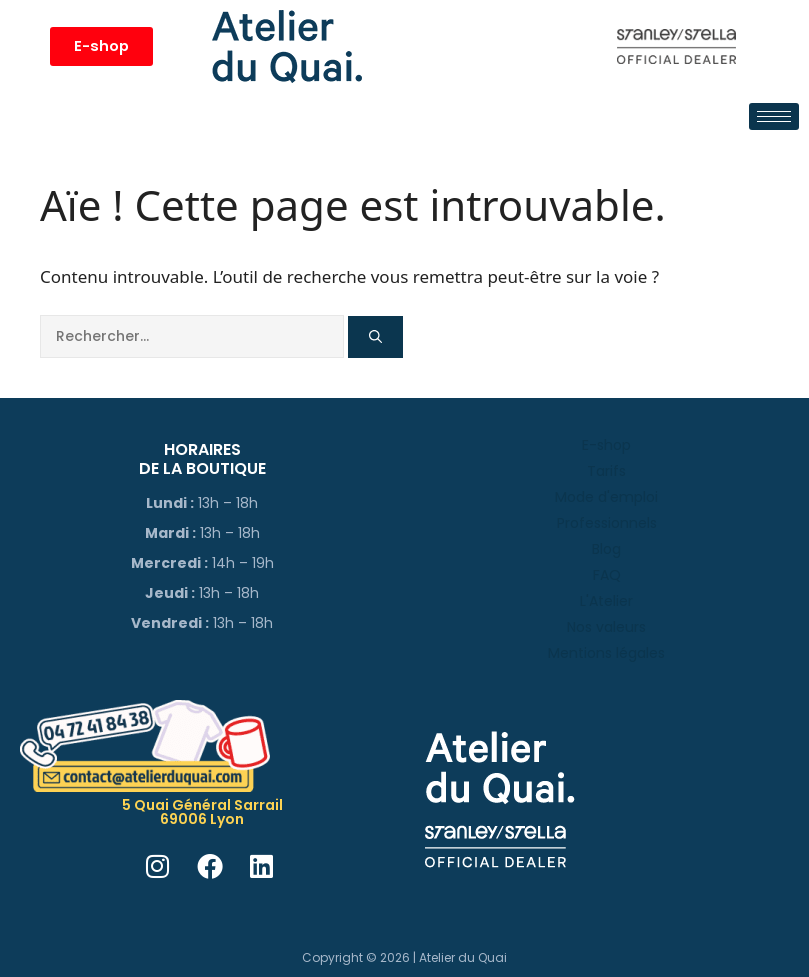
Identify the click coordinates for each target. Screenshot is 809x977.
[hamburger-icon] (774, 116)
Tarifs (606, 471)
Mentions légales (606, 653)
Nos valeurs (606, 627)
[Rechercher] (375, 337)
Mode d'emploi (606, 497)
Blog (606, 549)
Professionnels (607, 523)
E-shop (606, 445)
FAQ (607, 575)
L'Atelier (606, 601)
